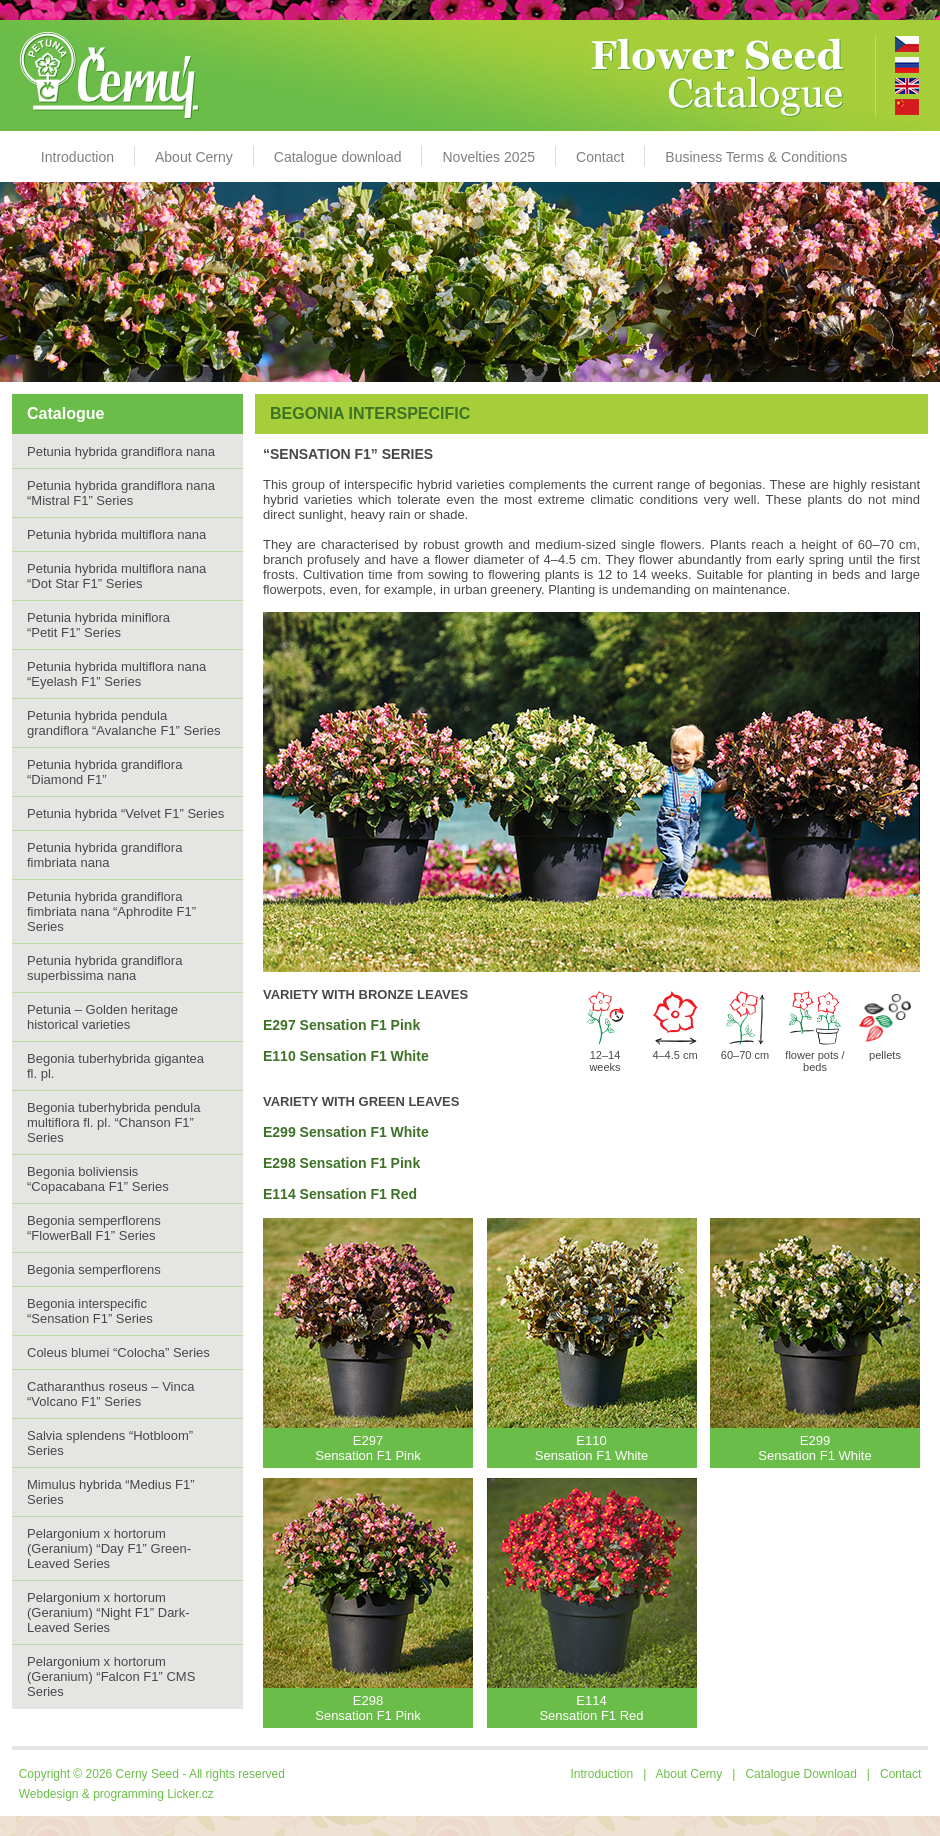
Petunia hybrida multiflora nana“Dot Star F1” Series (116, 576)
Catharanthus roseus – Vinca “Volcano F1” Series (110, 1394)
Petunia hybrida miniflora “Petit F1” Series (98, 625)
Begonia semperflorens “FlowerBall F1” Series (94, 1228)
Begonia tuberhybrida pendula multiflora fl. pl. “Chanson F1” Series (113, 1122)
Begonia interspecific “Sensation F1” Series (90, 1311)
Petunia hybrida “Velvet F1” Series (125, 813)
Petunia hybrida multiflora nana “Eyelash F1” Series (116, 674)
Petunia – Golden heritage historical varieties (102, 1017)
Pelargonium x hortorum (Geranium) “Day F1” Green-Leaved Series (109, 1548)
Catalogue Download (800, 1774)
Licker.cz (190, 1794)
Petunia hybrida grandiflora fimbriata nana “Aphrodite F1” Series (111, 911)
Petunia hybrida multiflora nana (116, 534)
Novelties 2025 (488, 157)
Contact (600, 157)
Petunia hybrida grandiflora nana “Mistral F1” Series (121, 493)
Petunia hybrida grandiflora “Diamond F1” (104, 772)
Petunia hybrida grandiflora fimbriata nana (104, 855)
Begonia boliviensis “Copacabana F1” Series (98, 1179)
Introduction (77, 157)
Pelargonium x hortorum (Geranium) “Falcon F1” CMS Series (111, 1676)
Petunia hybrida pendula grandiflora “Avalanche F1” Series (123, 723)
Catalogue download (338, 157)
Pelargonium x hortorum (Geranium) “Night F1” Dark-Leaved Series (108, 1612)
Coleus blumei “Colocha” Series (118, 1352)
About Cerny (194, 157)
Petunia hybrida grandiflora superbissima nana (104, 968)
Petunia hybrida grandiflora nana (121, 451)
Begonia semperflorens (94, 1269)
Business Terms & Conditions (756, 157)
